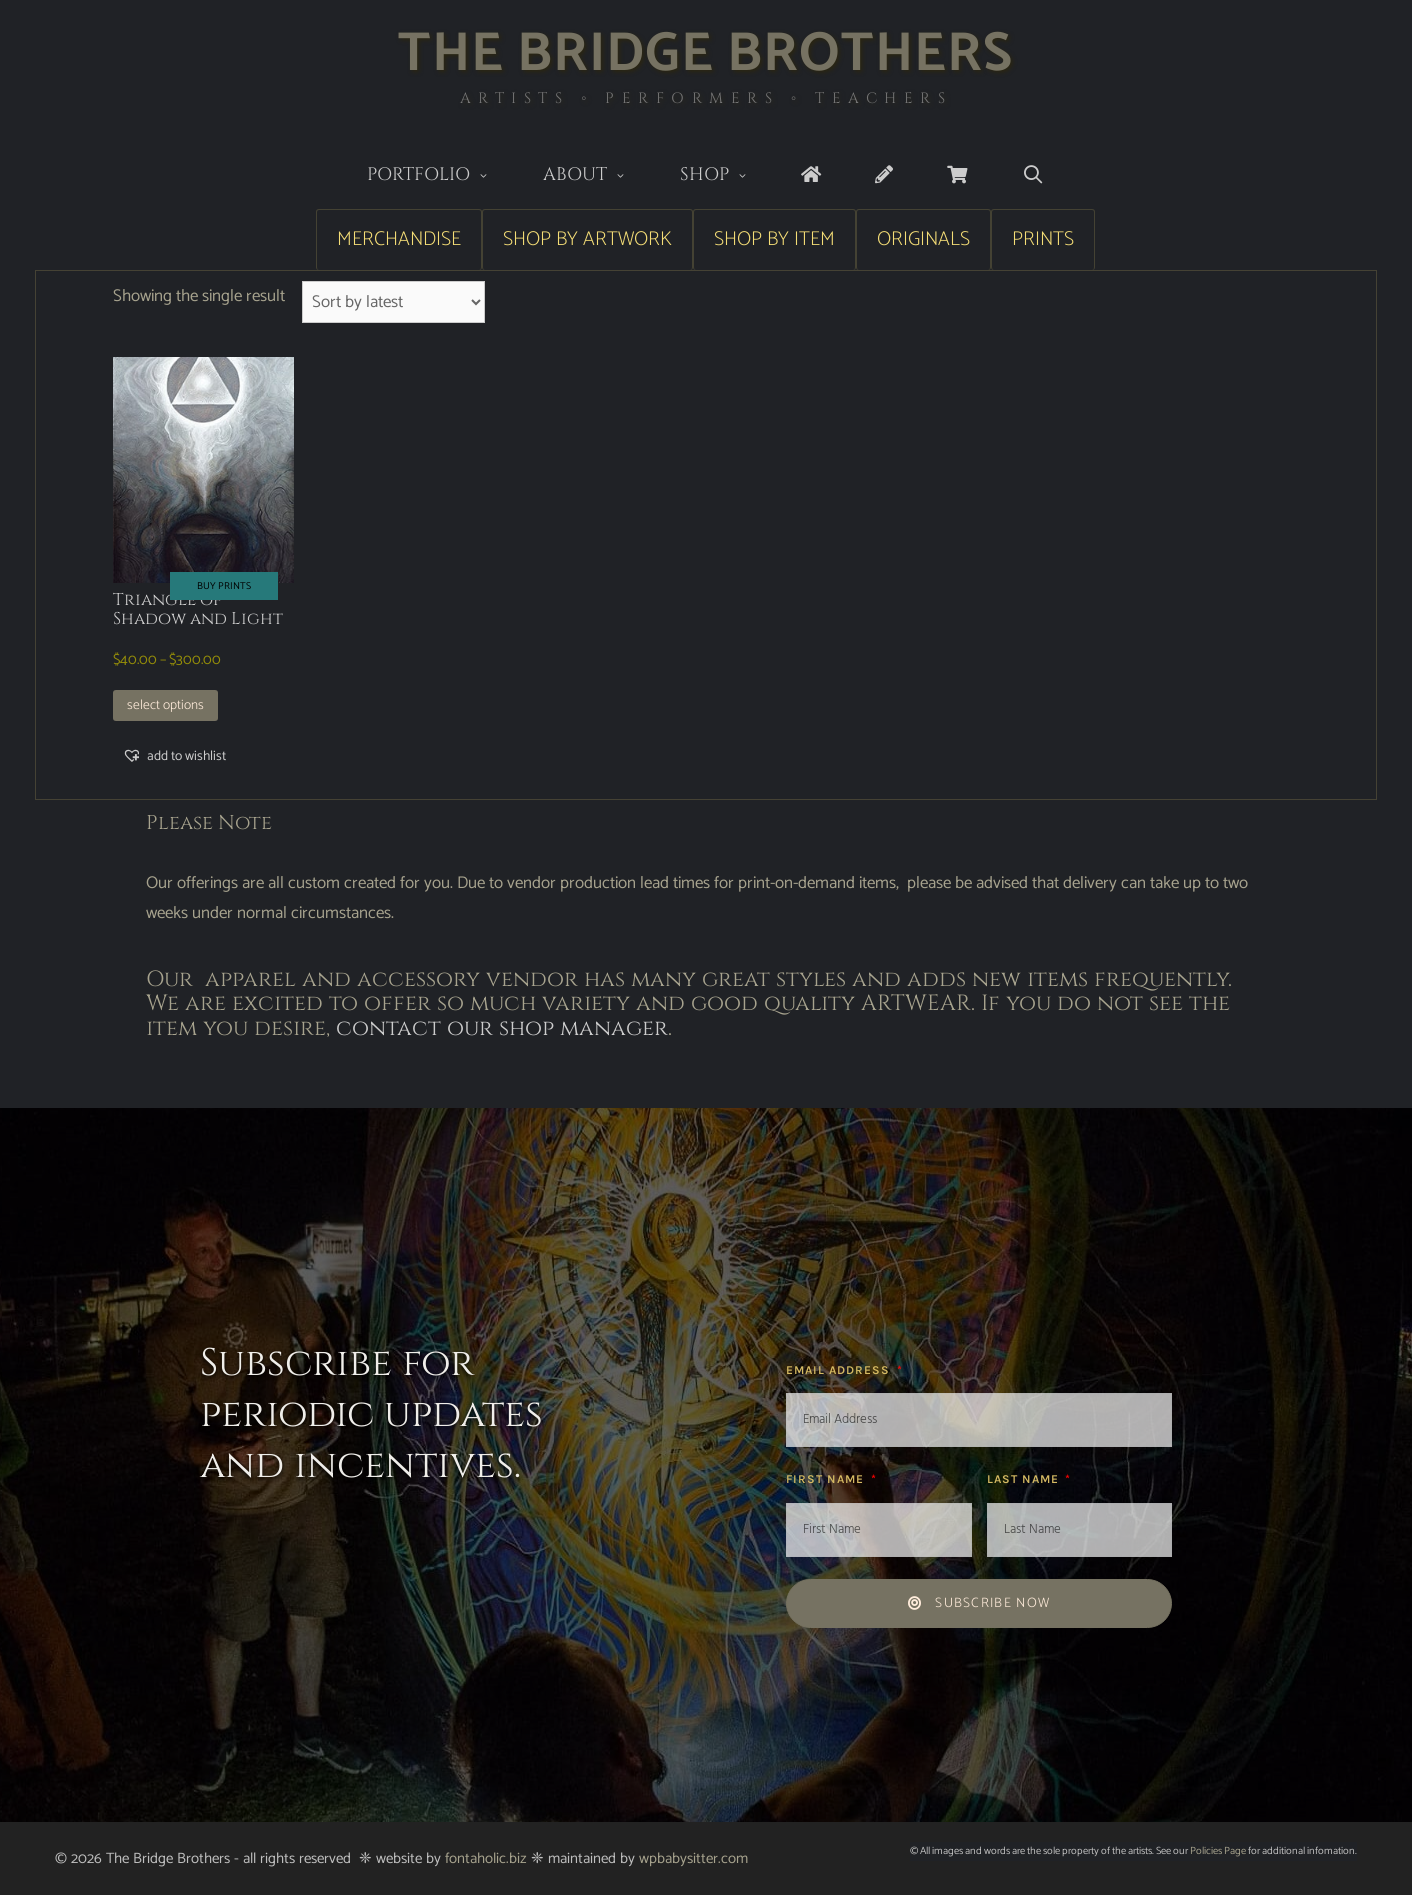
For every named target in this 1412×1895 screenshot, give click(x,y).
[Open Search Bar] (1032, 175)
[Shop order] (393, 302)
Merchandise (399, 239)
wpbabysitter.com (693, 1858)
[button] (174, 756)
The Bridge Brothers (705, 54)
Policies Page (1218, 1851)
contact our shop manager (502, 1028)
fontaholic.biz (486, 1858)
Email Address (840, 1370)
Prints (1043, 239)
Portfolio (441, 176)
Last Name (1025, 1479)
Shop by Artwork (587, 239)
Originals (923, 239)
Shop (727, 176)
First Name (827, 1479)
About (598, 176)
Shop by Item (774, 239)
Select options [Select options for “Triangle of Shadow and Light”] (165, 705)
